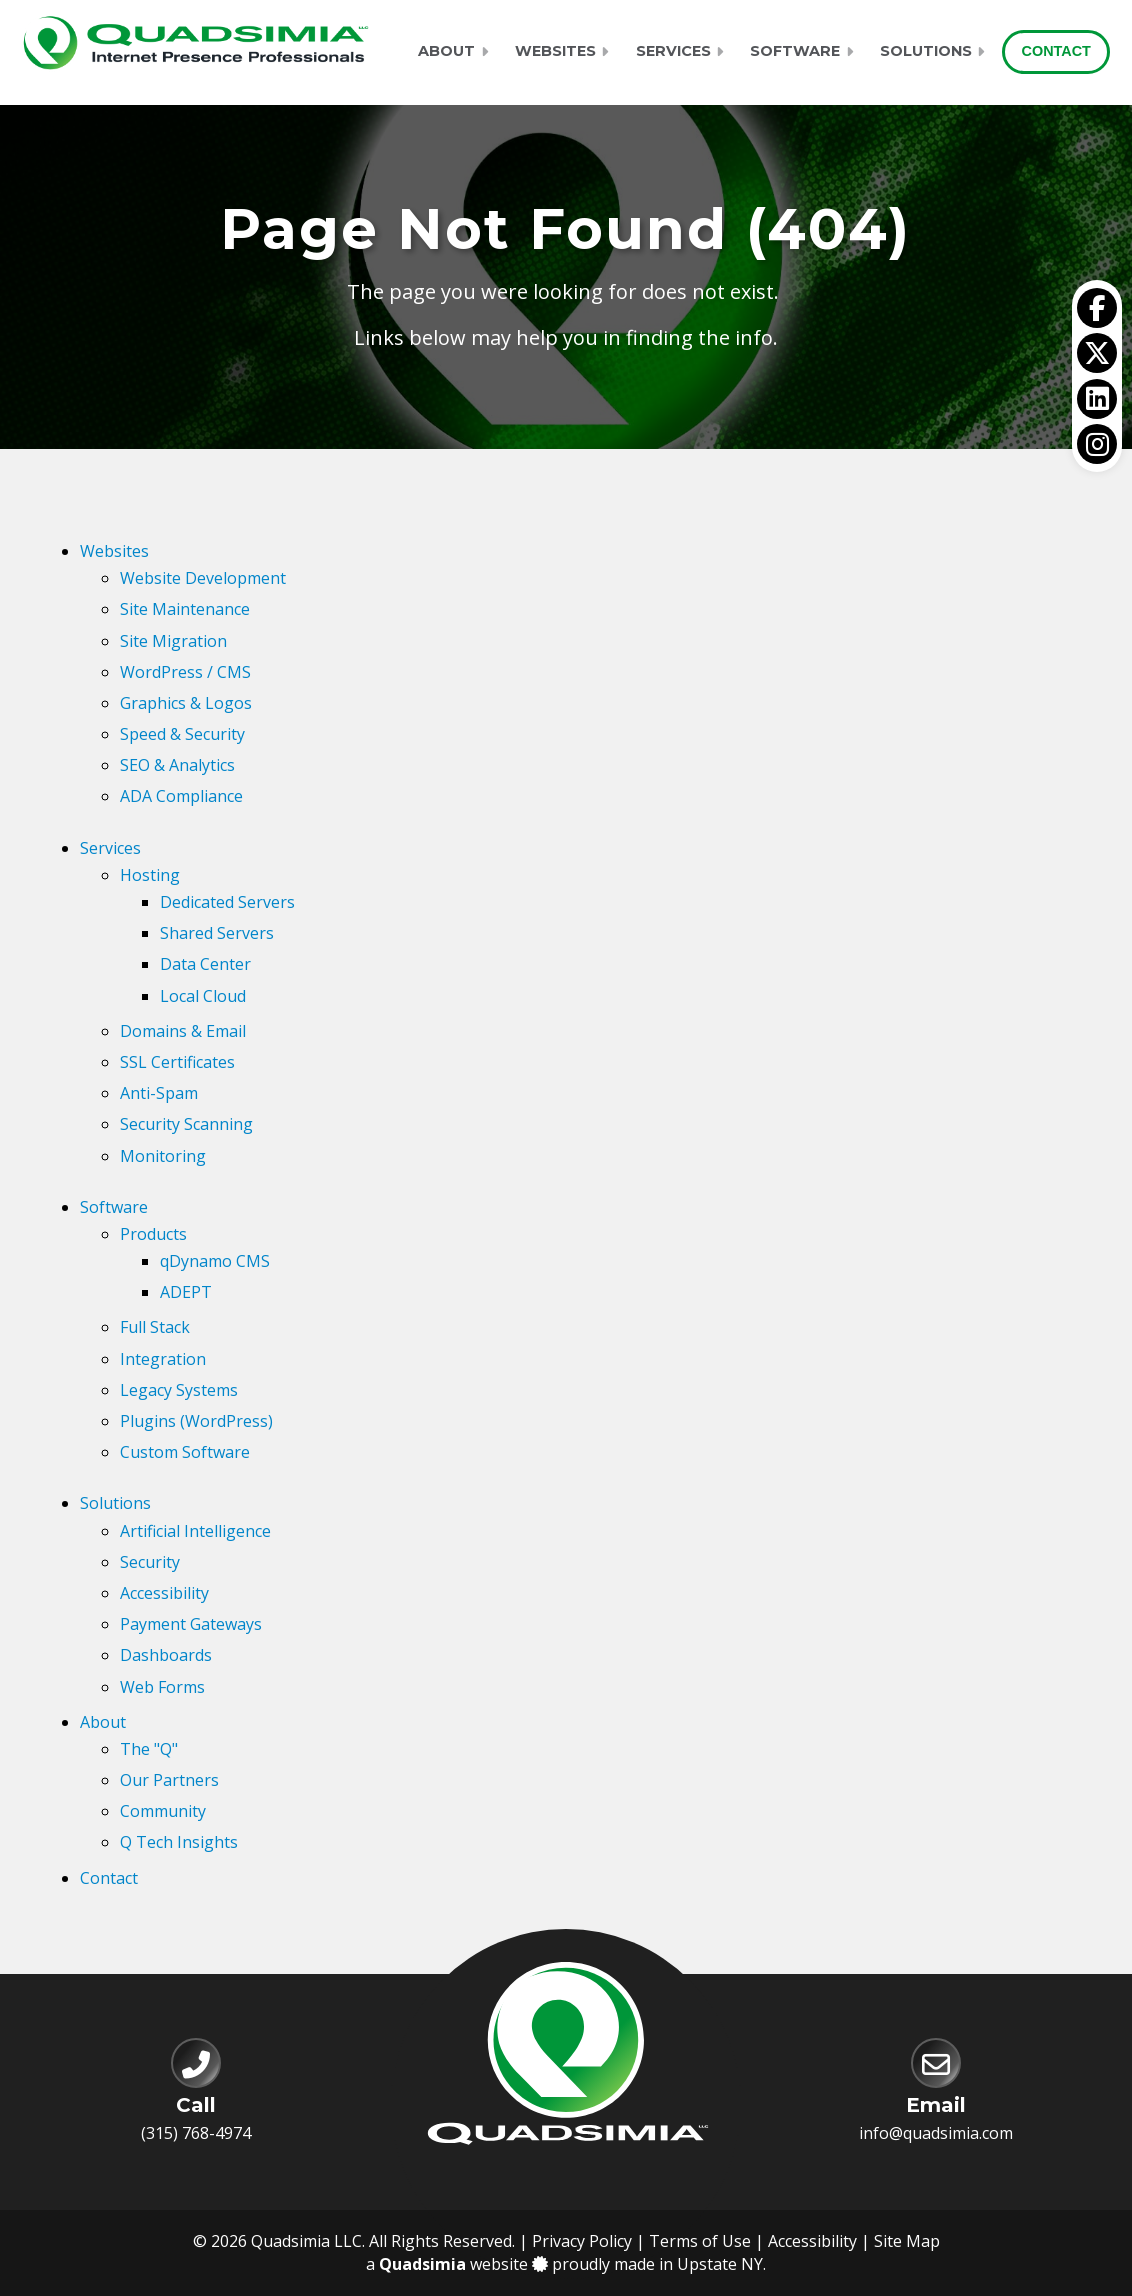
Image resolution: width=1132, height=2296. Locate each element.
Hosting (150, 875)
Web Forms (162, 1687)
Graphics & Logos (186, 703)
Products (153, 1234)
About (446, 51)
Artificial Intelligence (195, 1531)
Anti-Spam (159, 1093)
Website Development (203, 578)
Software (795, 51)
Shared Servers (217, 933)
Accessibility (164, 1593)
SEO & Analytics (177, 765)
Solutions (926, 51)
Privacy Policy (582, 2241)
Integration (163, 1359)
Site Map (907, 2241)
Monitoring (163, 1156)
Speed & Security (182, 734)
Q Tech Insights (179, 1842)
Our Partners (169, 1780)
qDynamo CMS (215, 1261)
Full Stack (155, 1327)
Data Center (205, 964)
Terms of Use (700, 2241)
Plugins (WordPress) (196, 1421)
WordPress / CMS (185, 672)
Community (163, 1811)
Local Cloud (203, 996)
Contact (1056, 51)
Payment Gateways (191, 1624)
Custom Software (185, 1452)
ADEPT (186, 1292)
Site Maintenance (185, 609)
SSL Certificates (177, 1062)
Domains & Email (183, 1031)
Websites (555, 51)
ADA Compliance (181, 796)
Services (673, 51)
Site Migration (173, 641)
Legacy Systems (179, 1390)
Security (150, 1562)
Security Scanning (186, 1124)
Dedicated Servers (227, 902)
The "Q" (149, 1749)
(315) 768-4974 (196, 2133)
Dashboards (166, 1655)
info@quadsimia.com (936, 2133)
